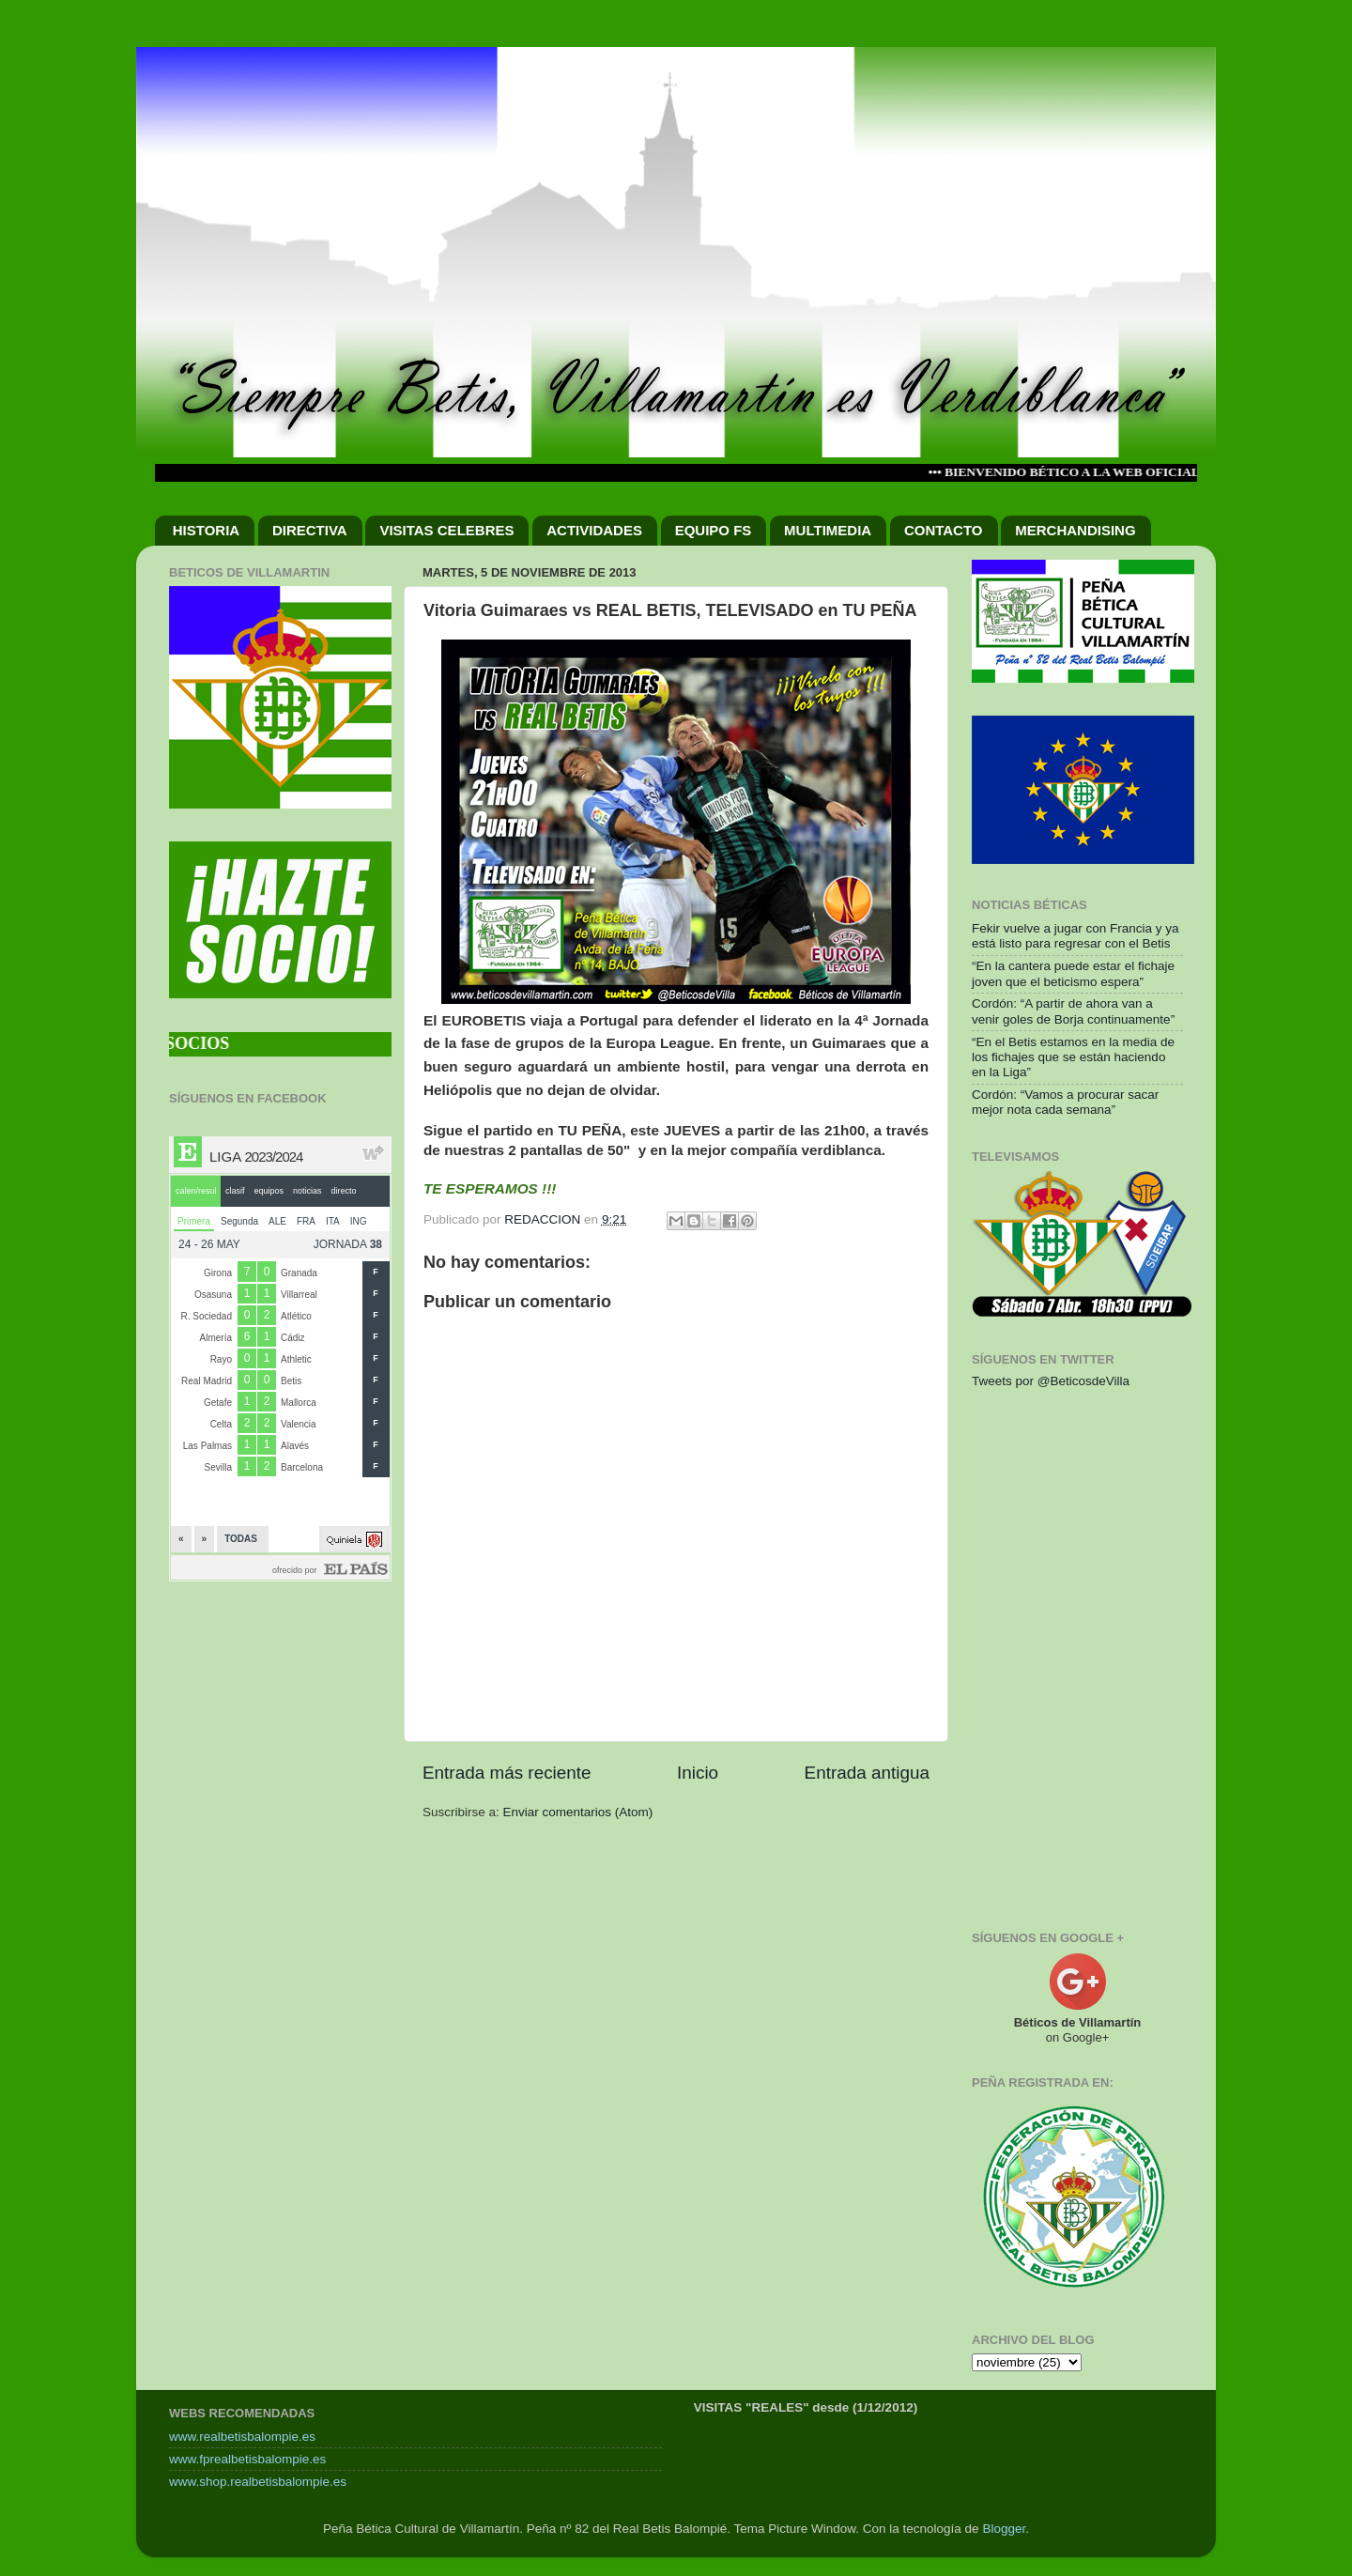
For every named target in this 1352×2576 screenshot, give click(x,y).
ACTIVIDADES (594, 530)
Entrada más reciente (507, 1772)
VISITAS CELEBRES (446, 530)
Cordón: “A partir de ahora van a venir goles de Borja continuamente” (1073, 1011)
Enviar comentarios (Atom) (578, 1812)
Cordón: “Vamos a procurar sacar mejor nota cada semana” (1065, 1102)
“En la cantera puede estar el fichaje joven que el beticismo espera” (1073, 973)
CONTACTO (943, 530)
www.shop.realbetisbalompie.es (257, 2482)
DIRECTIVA (309, 530)
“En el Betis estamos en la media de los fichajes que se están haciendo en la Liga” (1073, 1057)
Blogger (1003, 2529)
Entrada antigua (867, 1772)
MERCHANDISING (1075, 530)
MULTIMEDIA (827, 530)
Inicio (697, 1772)
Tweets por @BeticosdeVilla (1050, 1381)
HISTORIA (206, 530)
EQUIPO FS (713, 530)
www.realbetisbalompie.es (242, 2436)
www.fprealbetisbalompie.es (247, 2459)
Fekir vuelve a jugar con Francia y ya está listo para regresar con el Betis (1075, 935)
